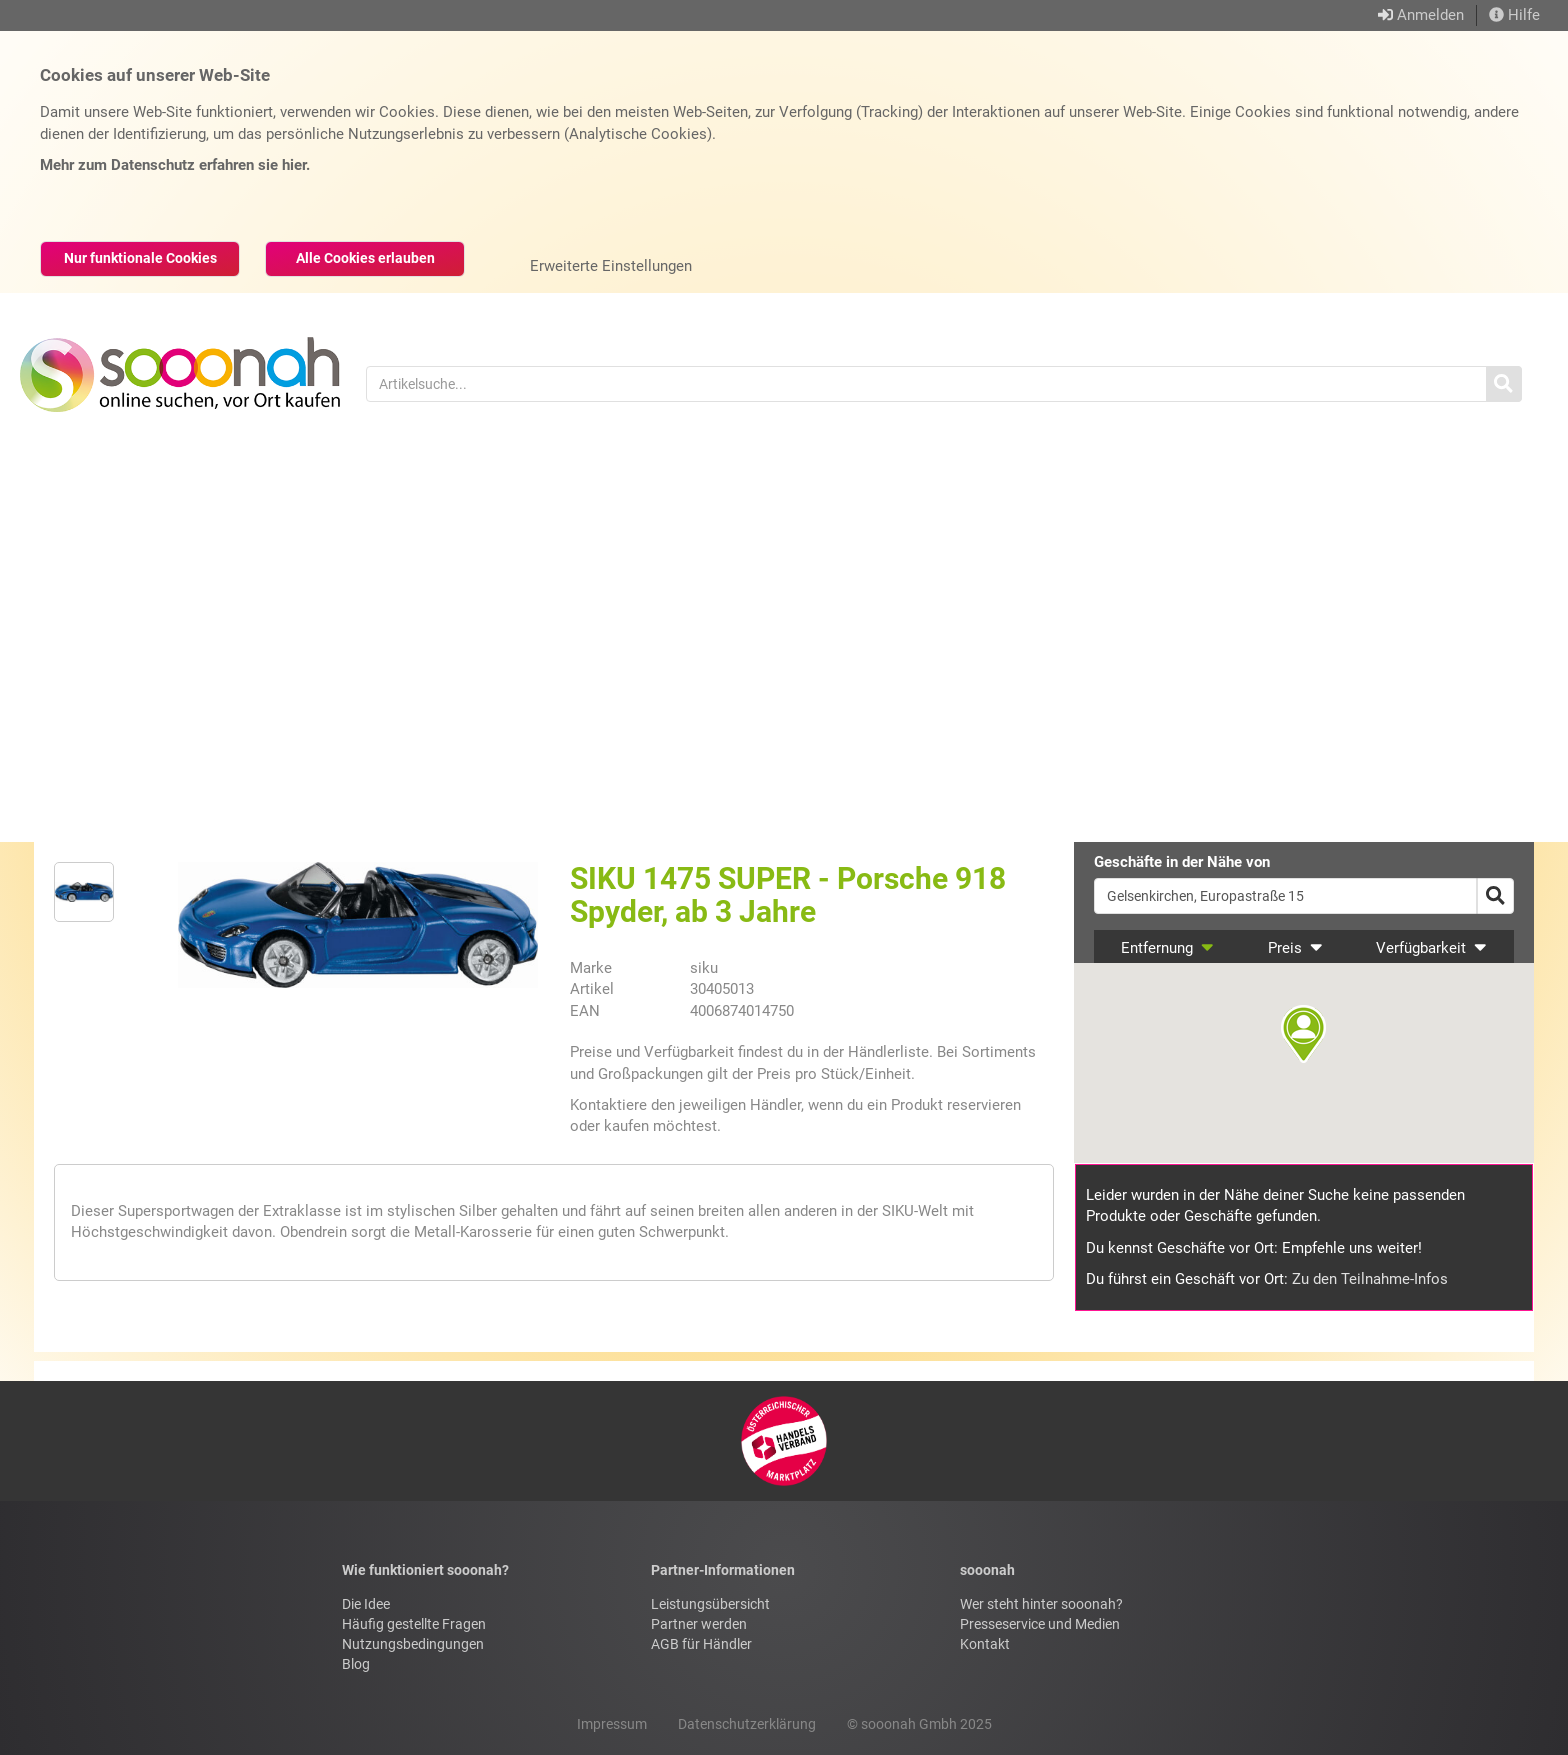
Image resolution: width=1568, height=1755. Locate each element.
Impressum (612, 1724)
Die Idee (366, 1604)
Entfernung (1167, 948)
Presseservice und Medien (1040, 1624)
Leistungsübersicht (710, 1604)
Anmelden (1430, 15)
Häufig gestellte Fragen (414, 1624)
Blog (356, 1664)
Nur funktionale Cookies (140, 258)
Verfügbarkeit (1431, 948)
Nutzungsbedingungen (413, 1644)
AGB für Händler (701, 1644)
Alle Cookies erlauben (365, 258)
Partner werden (699, 1624)
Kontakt (985, 1644)
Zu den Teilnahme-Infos (1370, 1279)
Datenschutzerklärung (747, 1724)
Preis (1295, 948)
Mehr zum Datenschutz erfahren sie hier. (175, 165)
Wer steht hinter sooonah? (1041, 1604)
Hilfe (1514, 15)
